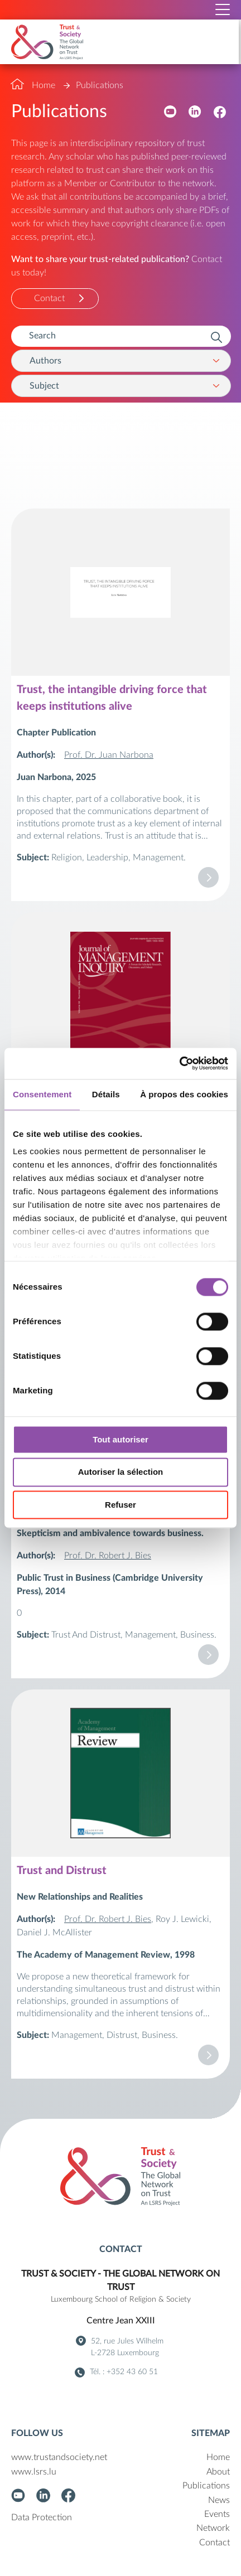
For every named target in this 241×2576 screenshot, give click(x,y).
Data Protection (41, 2517)
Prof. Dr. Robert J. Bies (107, 1555)
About (218, 2471)
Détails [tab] (106, 1094)
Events (217, 2514)
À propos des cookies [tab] (184, 1094)
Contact (49, 298)
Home (43, 85)
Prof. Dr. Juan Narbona (108, 754)
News (219, 2500)
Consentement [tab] (42, 1094)
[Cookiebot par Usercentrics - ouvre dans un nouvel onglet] (179, 1063)
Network (213, 2528)
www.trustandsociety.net (59, 2457)
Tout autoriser (120, 1439)
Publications (99, 85)
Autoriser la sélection (120, 1472)
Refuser (120, 1504)
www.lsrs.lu (33, 2471)
